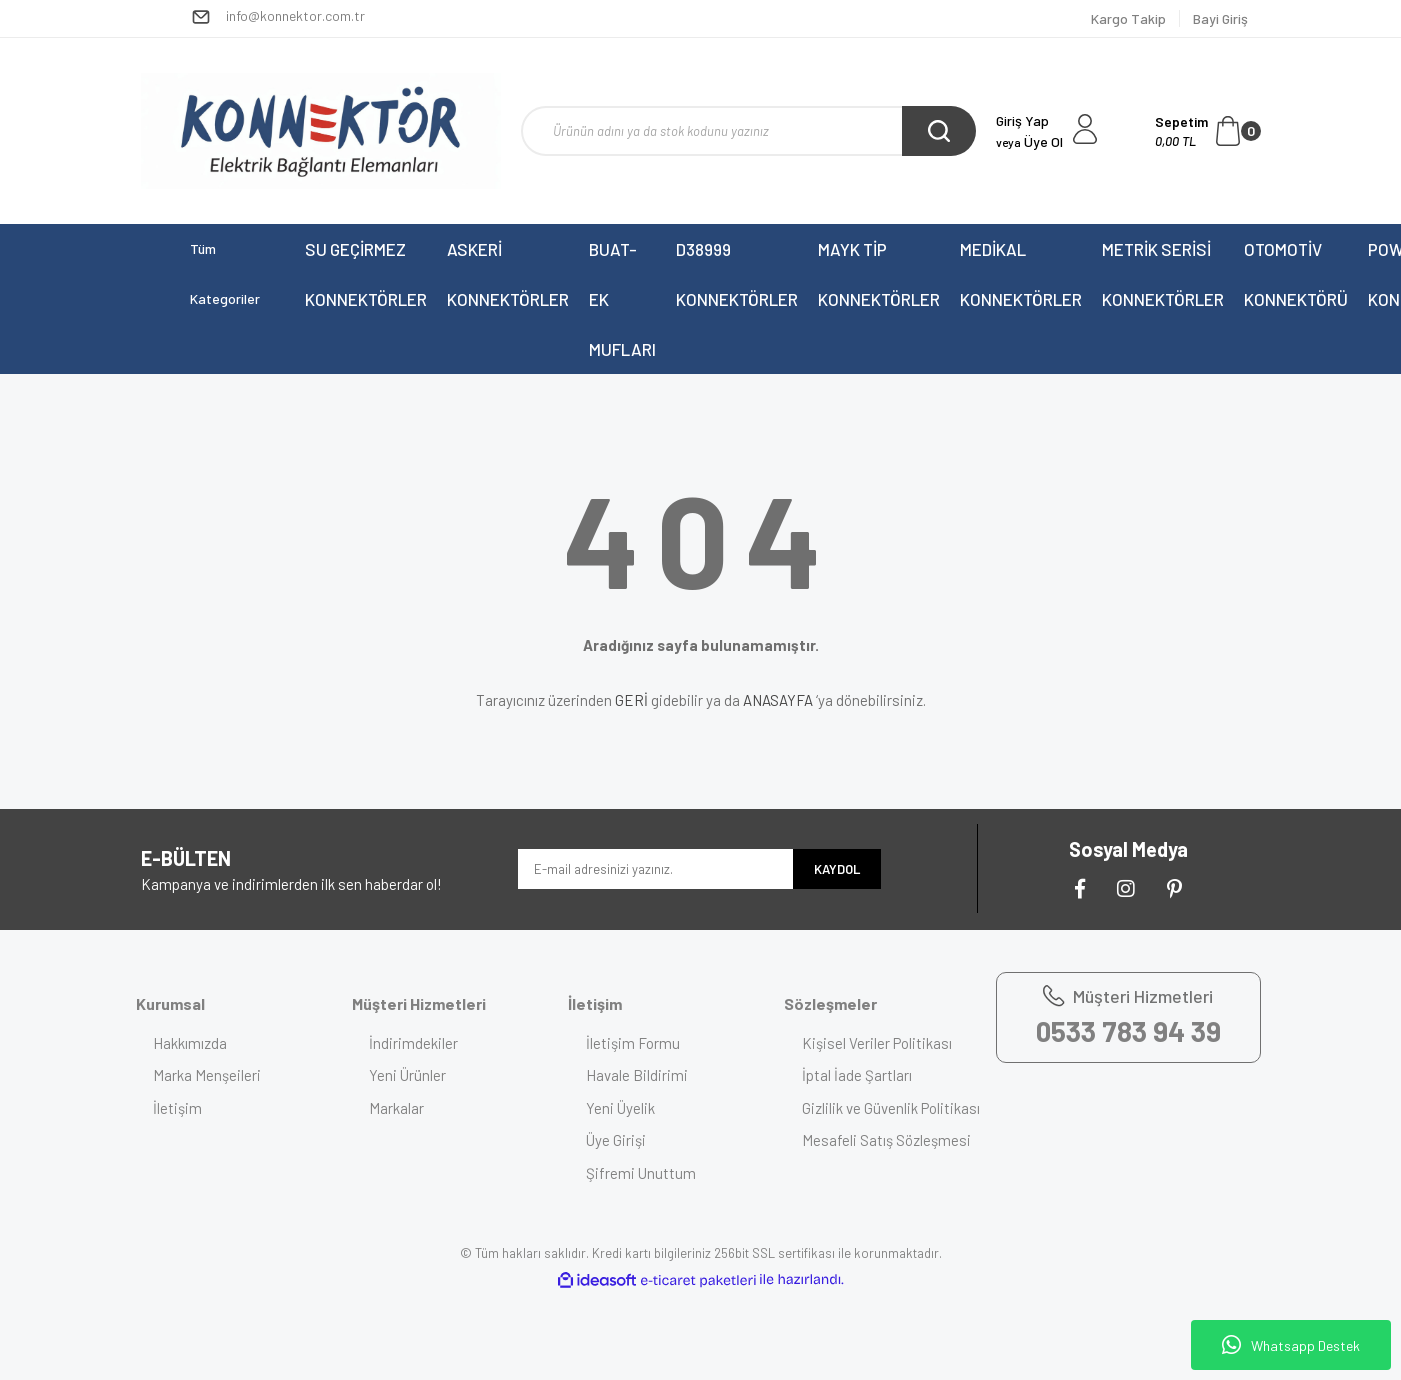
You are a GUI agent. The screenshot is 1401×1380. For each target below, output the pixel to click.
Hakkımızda (193, 1043)
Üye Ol (1029, 141)
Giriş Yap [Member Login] (1022, 120)
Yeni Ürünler (410, 1075)
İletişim (180, 1108)
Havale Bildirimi (639, 1075)
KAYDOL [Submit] (837, 869)
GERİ (631, 700)
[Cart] (1208, 131)
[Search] (748, 131)
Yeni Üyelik (622, 1108)
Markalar (399, 1108)
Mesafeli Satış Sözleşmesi (888, 1163)
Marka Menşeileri (210, 1075)
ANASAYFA (778, 700)
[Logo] (321, 131)
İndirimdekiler (416, 1043)
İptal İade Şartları (859, 1075)
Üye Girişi (618, 1140)
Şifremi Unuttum (643, 1173)
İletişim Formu (635, 1043)
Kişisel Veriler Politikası (879, 1043)
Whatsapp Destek (1291, 1345)
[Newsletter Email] (655, 869)
